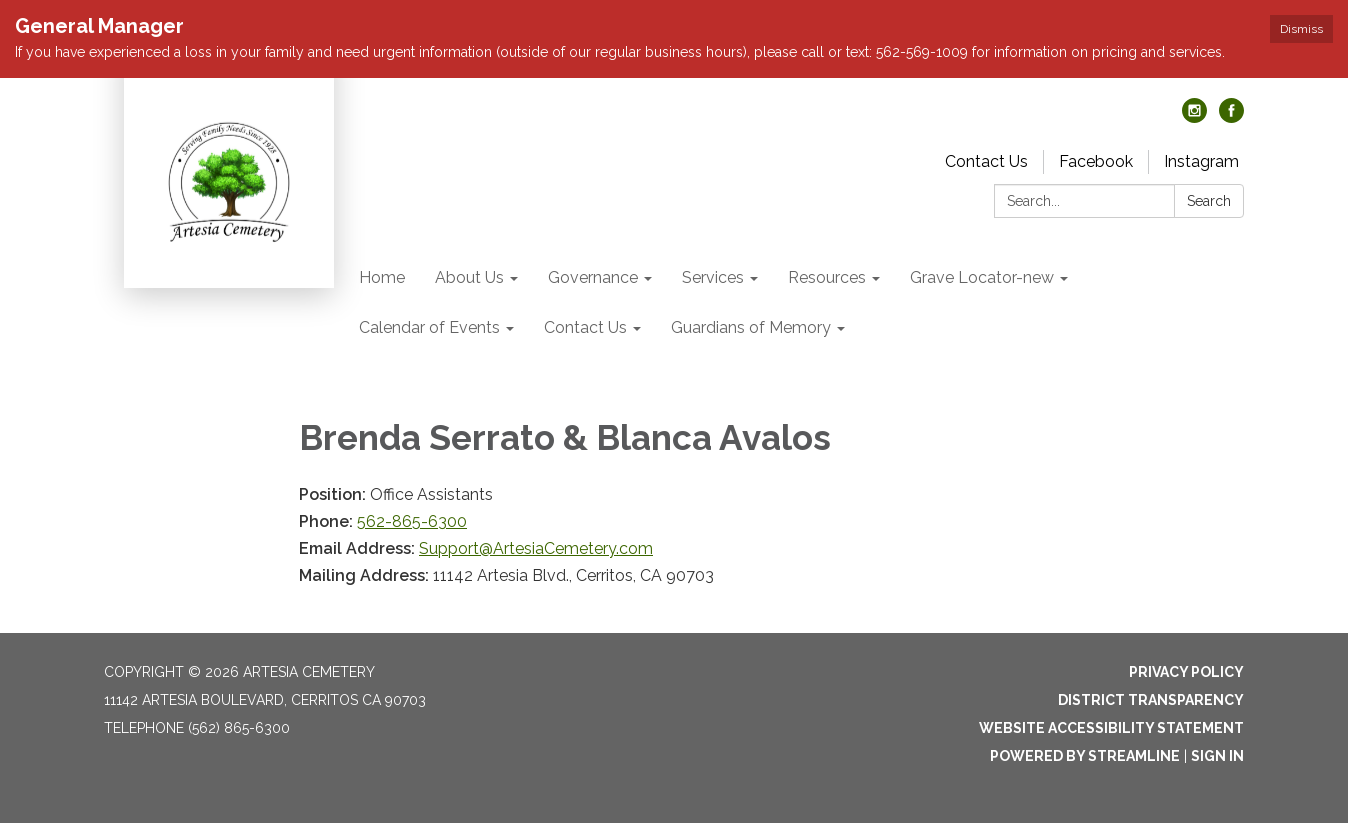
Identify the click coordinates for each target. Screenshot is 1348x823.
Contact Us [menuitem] (585, 327)
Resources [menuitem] (827, 277)
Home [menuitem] (382, 277)
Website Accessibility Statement (1111, 728)
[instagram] (1194, 117)
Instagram (1201, 161)
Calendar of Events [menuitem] (429, 327)
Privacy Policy (1186, 672)
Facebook (1096, 161)
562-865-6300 (412, 521)
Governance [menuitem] (593, 277)
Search (1209, 201)
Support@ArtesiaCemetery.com (536, 548)
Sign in (1217, 756)
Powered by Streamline (1085, 756)
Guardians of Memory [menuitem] (751, 327)
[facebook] (1231, 117)
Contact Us (986, 161)
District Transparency (1151, 700)
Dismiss (1301, 29)
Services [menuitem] (713, 277)
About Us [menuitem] (469, 277)
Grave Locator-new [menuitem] (982, 277)
